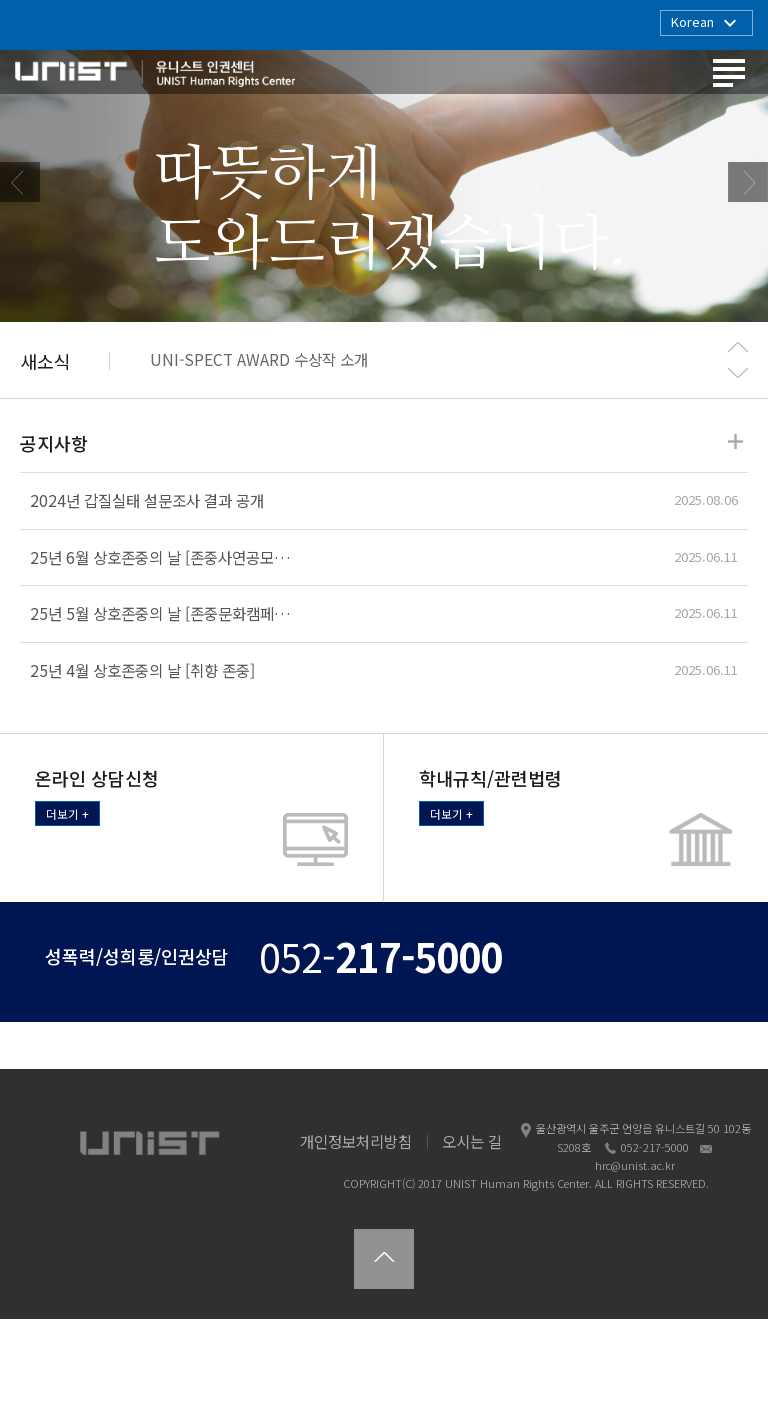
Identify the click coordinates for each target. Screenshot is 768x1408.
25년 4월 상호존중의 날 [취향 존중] (142, 759)
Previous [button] (20, 227)
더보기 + (67, 902)
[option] (384, 226)
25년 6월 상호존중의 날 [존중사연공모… (160, 646)
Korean (706, 23)
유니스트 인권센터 (155, 77)
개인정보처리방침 (356, 1230)
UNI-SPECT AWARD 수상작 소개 (259, 449)
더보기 (735, 530)
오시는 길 (472, 1230)
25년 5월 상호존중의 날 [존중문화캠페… (160, 702)
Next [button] (748, 227)
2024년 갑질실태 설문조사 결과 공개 (147, 589)
